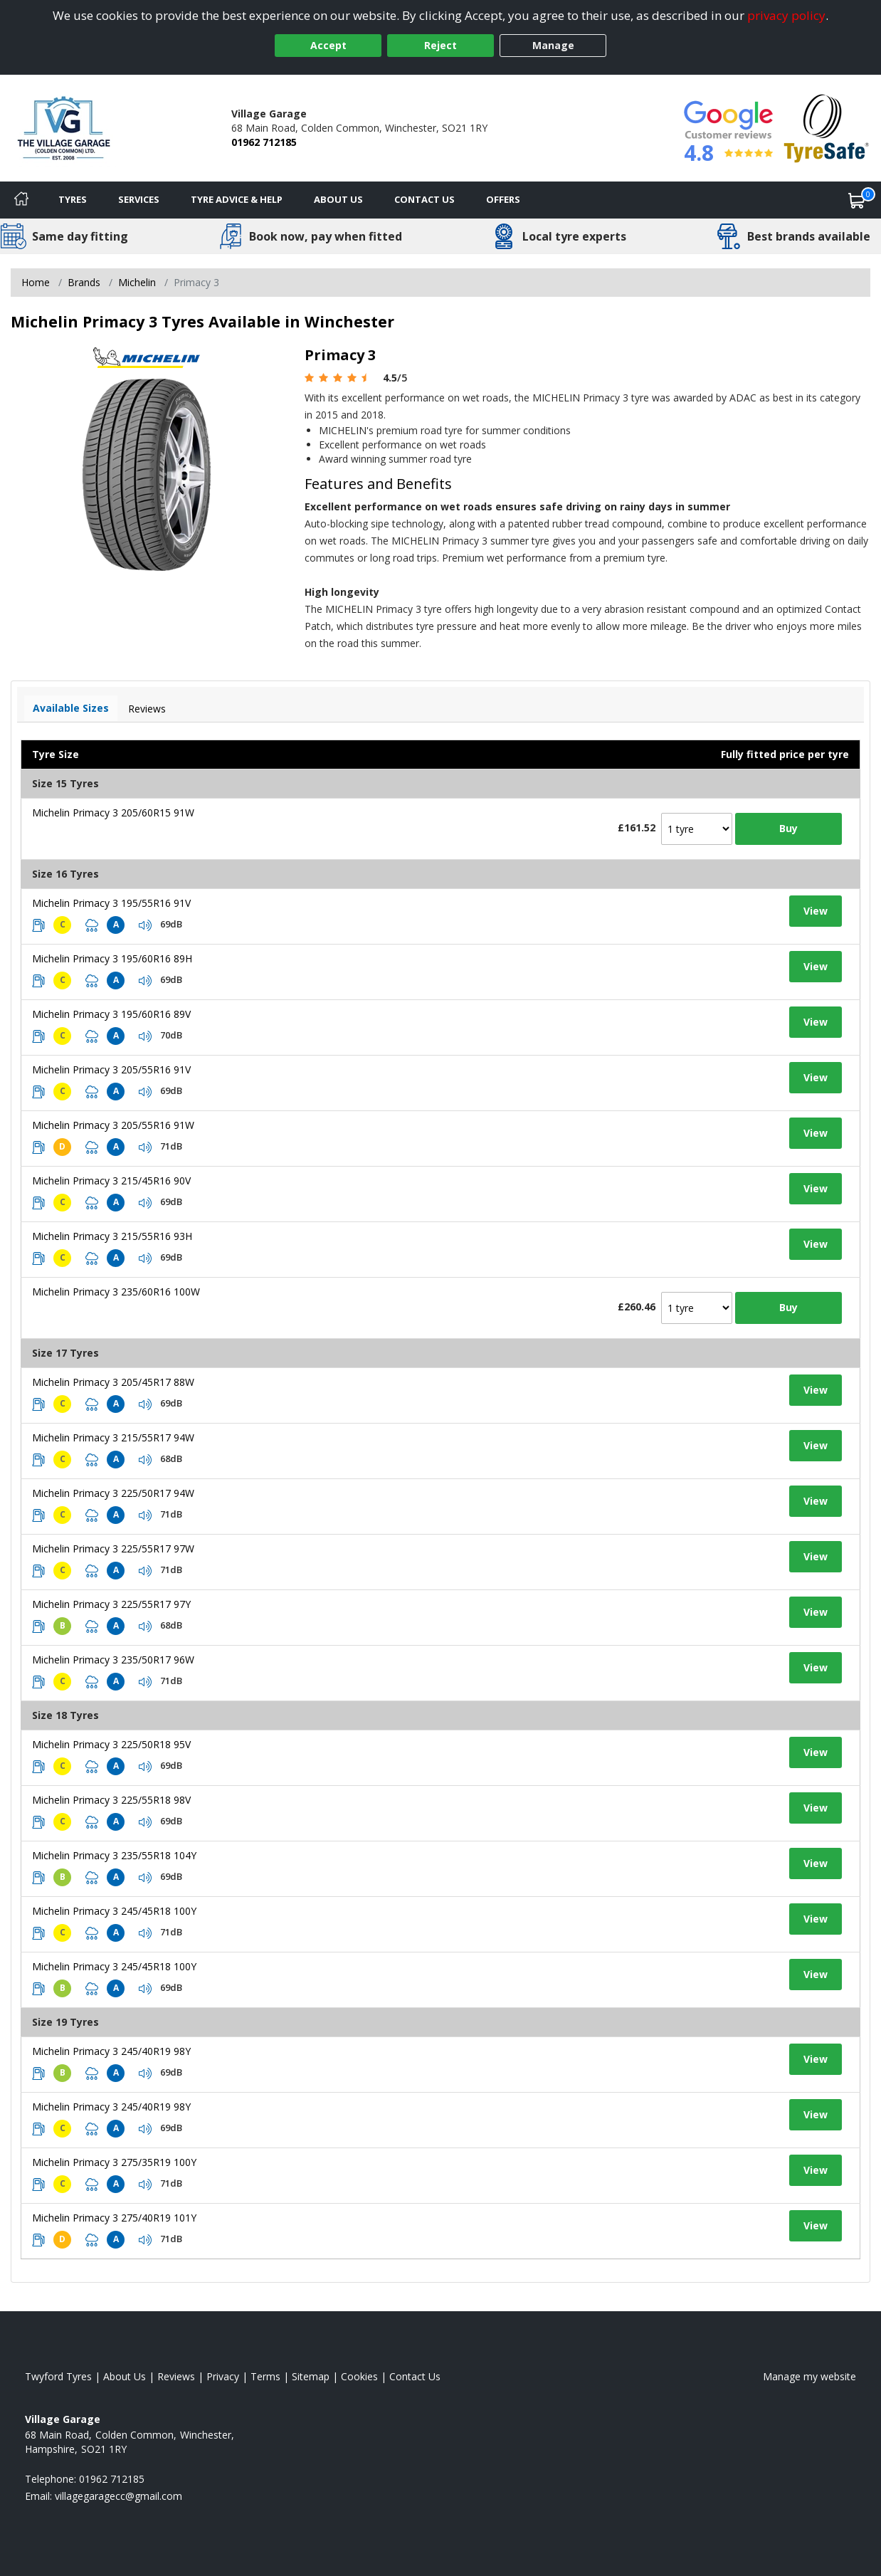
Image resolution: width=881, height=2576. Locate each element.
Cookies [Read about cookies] (359, 2376)
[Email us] (118, 2496)
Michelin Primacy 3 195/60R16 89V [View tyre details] (111, 1014)
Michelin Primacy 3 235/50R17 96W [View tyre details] (113, 1659)
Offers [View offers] (503, 199)
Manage (553, 45)
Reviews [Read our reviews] (176, 2376)
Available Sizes (71, 708)
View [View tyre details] (815, 911)
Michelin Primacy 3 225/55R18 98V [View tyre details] (111, 1800)
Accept (328, 45)
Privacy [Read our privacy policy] (222, 2376)
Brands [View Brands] (84, 282)
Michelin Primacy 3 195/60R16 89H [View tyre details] (112, 958)
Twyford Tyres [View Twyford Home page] (58, 2376)
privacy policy (786, 15)
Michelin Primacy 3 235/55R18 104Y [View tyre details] (114, 1855)
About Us (338, 199)
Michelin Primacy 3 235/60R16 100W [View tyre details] (116, 1291)
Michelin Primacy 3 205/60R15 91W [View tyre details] (113, 812)
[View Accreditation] (826, 127)
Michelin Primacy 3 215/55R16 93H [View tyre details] (112, 1236)
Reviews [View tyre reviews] (147, 708)
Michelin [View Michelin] (137, 282)
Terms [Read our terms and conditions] (265, 2376)
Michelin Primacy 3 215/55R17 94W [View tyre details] (113, 1437)
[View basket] (857, 200)
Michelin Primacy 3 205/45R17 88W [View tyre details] (113, 1382)
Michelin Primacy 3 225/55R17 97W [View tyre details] (113, 1548)
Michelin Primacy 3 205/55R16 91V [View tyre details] (111, 1069)
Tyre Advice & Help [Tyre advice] (237, 199)
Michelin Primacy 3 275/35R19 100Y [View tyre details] (114, 2162)
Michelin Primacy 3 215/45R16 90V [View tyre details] (111, 1180)
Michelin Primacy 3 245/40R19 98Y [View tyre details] (111, 2051)
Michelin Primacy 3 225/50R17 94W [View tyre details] (113, 1493)
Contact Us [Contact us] (424, 199)
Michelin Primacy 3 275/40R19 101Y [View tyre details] (114, 2217)
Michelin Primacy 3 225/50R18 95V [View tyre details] (111, 1744)
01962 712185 (264, 142)
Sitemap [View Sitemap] (310, 2376)
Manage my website (809, 2376)
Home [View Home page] (35, 282)
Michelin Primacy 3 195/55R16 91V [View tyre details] (111, 903)
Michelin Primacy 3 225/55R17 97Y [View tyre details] (111, 1604)
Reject (440, 45)
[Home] (21, 200)
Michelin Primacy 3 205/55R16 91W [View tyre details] (113, 1125)
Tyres (72, 199)
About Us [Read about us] (124, 2376)
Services (138, 199)
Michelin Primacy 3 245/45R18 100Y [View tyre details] (114, 1911)
